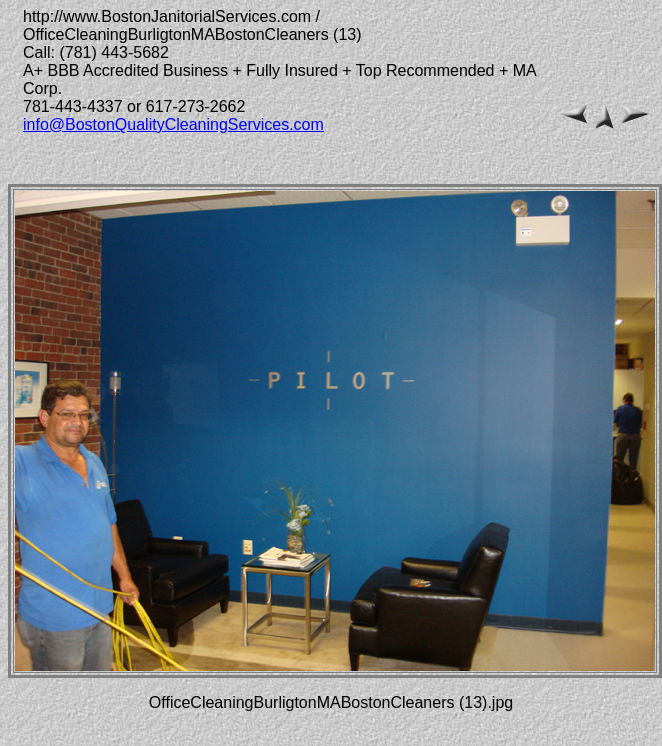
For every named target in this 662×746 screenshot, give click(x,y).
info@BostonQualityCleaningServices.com (173, 124)
